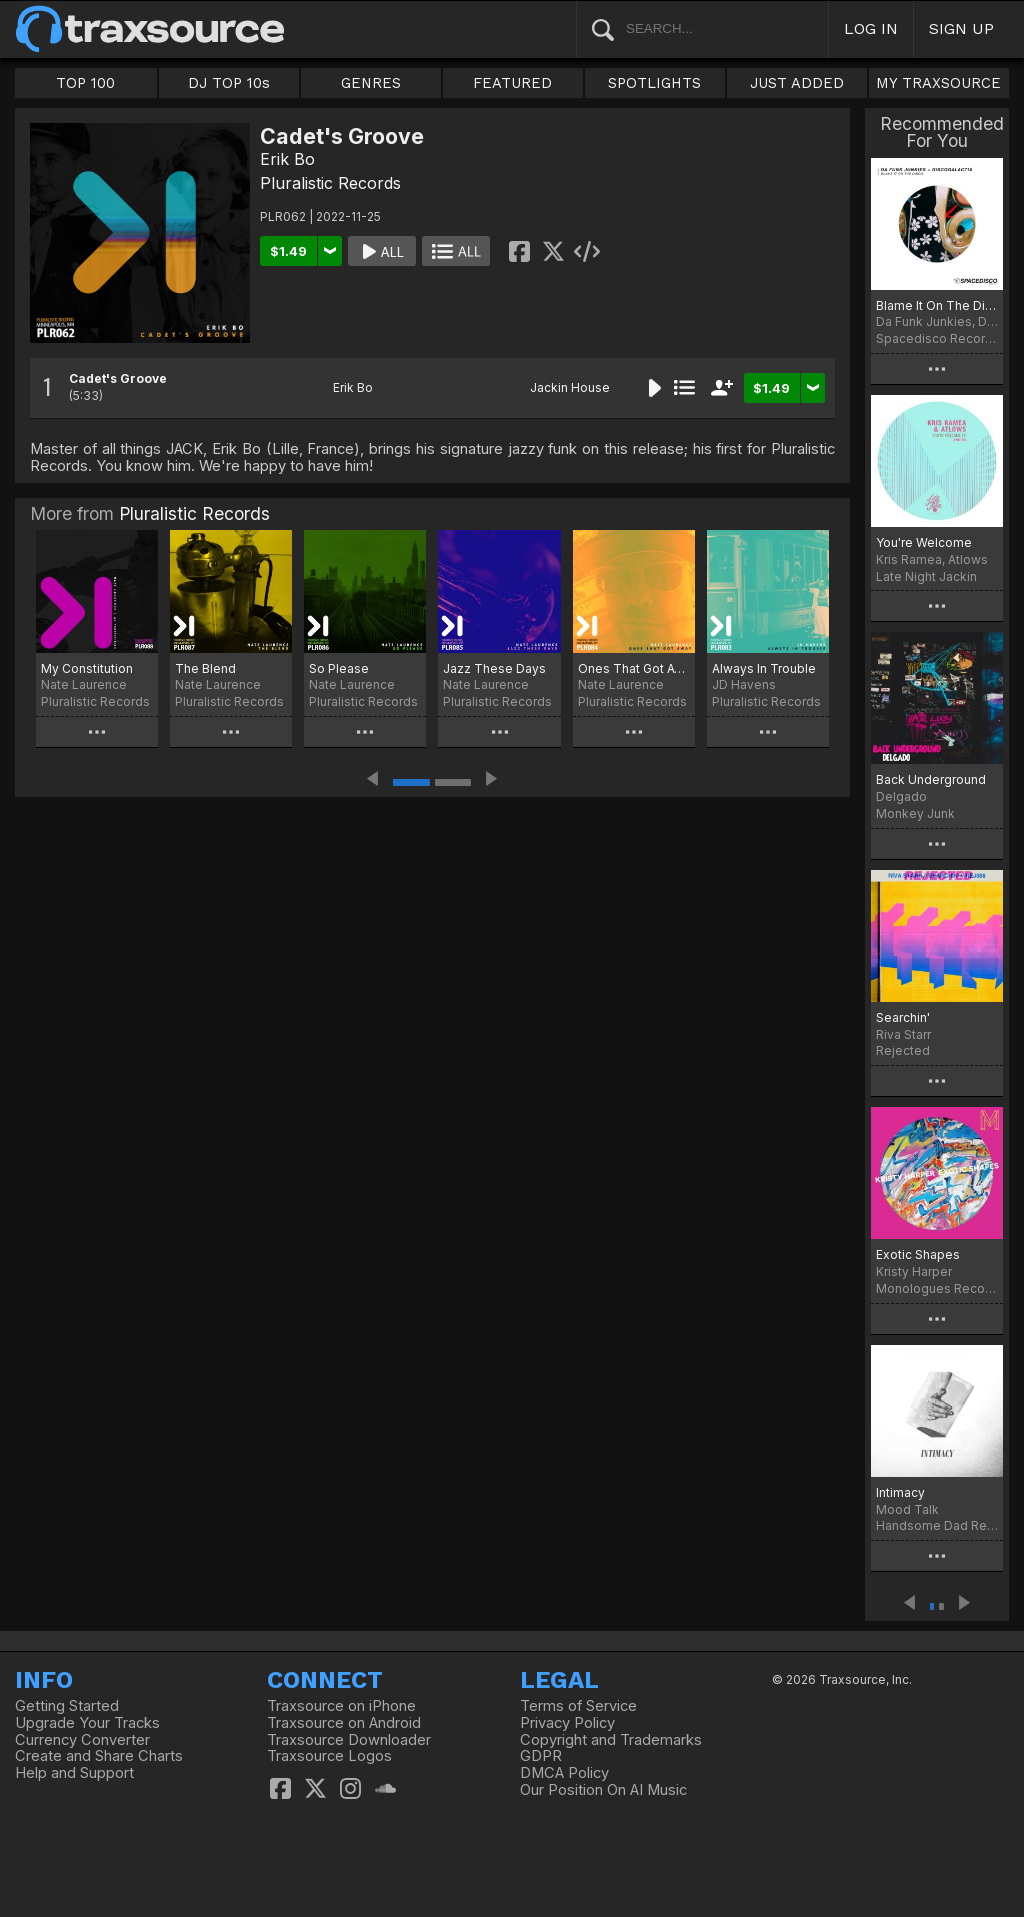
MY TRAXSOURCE (938, 83)
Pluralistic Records (330, 183)
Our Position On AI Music (603, 1790)
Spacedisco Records (937, 338)
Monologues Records (937, 1288)
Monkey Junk (915, 813)
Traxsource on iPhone (341, 1706)
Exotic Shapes (918, 1254)
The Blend (205, 668)
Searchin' (903, 1017)
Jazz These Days (494, 668)
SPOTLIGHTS (654, 83)
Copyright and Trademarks (611, 1740)
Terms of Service (578, 1706)
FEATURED (512, 83)
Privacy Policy (567, 1723)
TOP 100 (85, 83)
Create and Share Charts (99, 1756)
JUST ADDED (797, 83)
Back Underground (931, 779)
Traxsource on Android (344, 1723)
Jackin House (570, 387)
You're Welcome (924, 542)
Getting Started (67, 1706)
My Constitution (87, 668)
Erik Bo (287, 159)
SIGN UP (961, 28)
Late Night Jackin (926, 576)
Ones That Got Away (634, 668)
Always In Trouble (764, 668)
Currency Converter (82, 1740)
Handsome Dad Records (937, 1525)
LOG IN (871, 28)
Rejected (903, 1050)
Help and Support (74, 1773)
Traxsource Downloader (349, 1740)
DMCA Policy (564, 1773)
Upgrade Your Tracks (87, 1723)
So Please (339, 668)
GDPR (541, 1756)
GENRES (371, 83)
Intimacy (900, 1492)
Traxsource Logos (329, 1756)
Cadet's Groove (118, 378)
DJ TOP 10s (229, 83)
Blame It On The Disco (937, 305)
